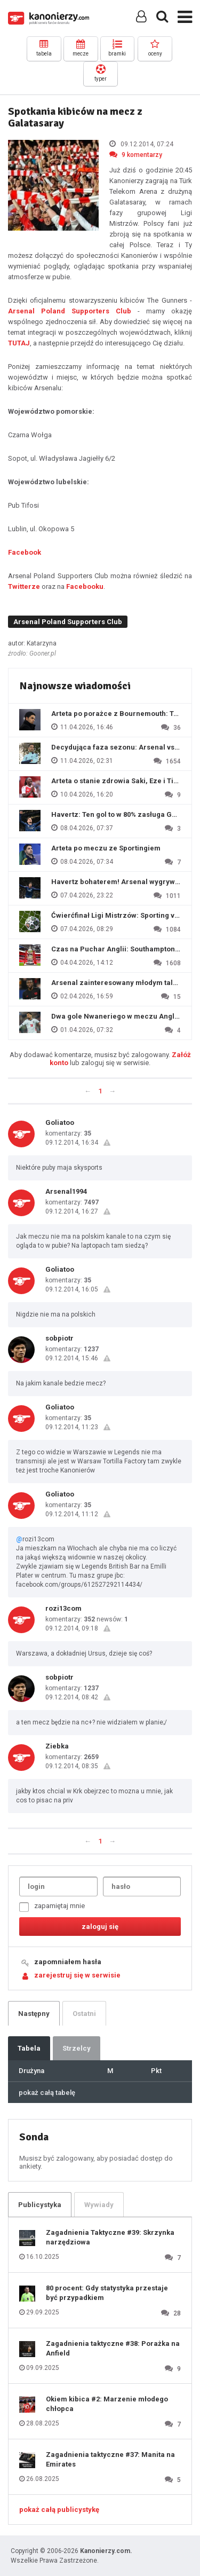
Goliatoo (59, 1122)
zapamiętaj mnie (52, 1907)
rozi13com (63, 1608)
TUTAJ (19, 343)
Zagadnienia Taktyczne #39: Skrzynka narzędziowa (110, 2237)
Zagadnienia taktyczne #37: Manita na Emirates (110, 2459)
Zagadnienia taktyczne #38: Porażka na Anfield (113, 2348)
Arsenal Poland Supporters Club (69, 311)
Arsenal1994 (66, 1191)
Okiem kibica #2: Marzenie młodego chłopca (107, 2404)
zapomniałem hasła (67, 1962)
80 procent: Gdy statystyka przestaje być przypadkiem (107, 2293)
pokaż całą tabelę (47, 2093)
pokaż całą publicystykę (59, 2510)
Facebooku (84, 586)
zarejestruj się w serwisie (77, 1975)
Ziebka (57, 1746)
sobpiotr (59, 1338)
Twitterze (24, 586)
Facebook (24, 552)
